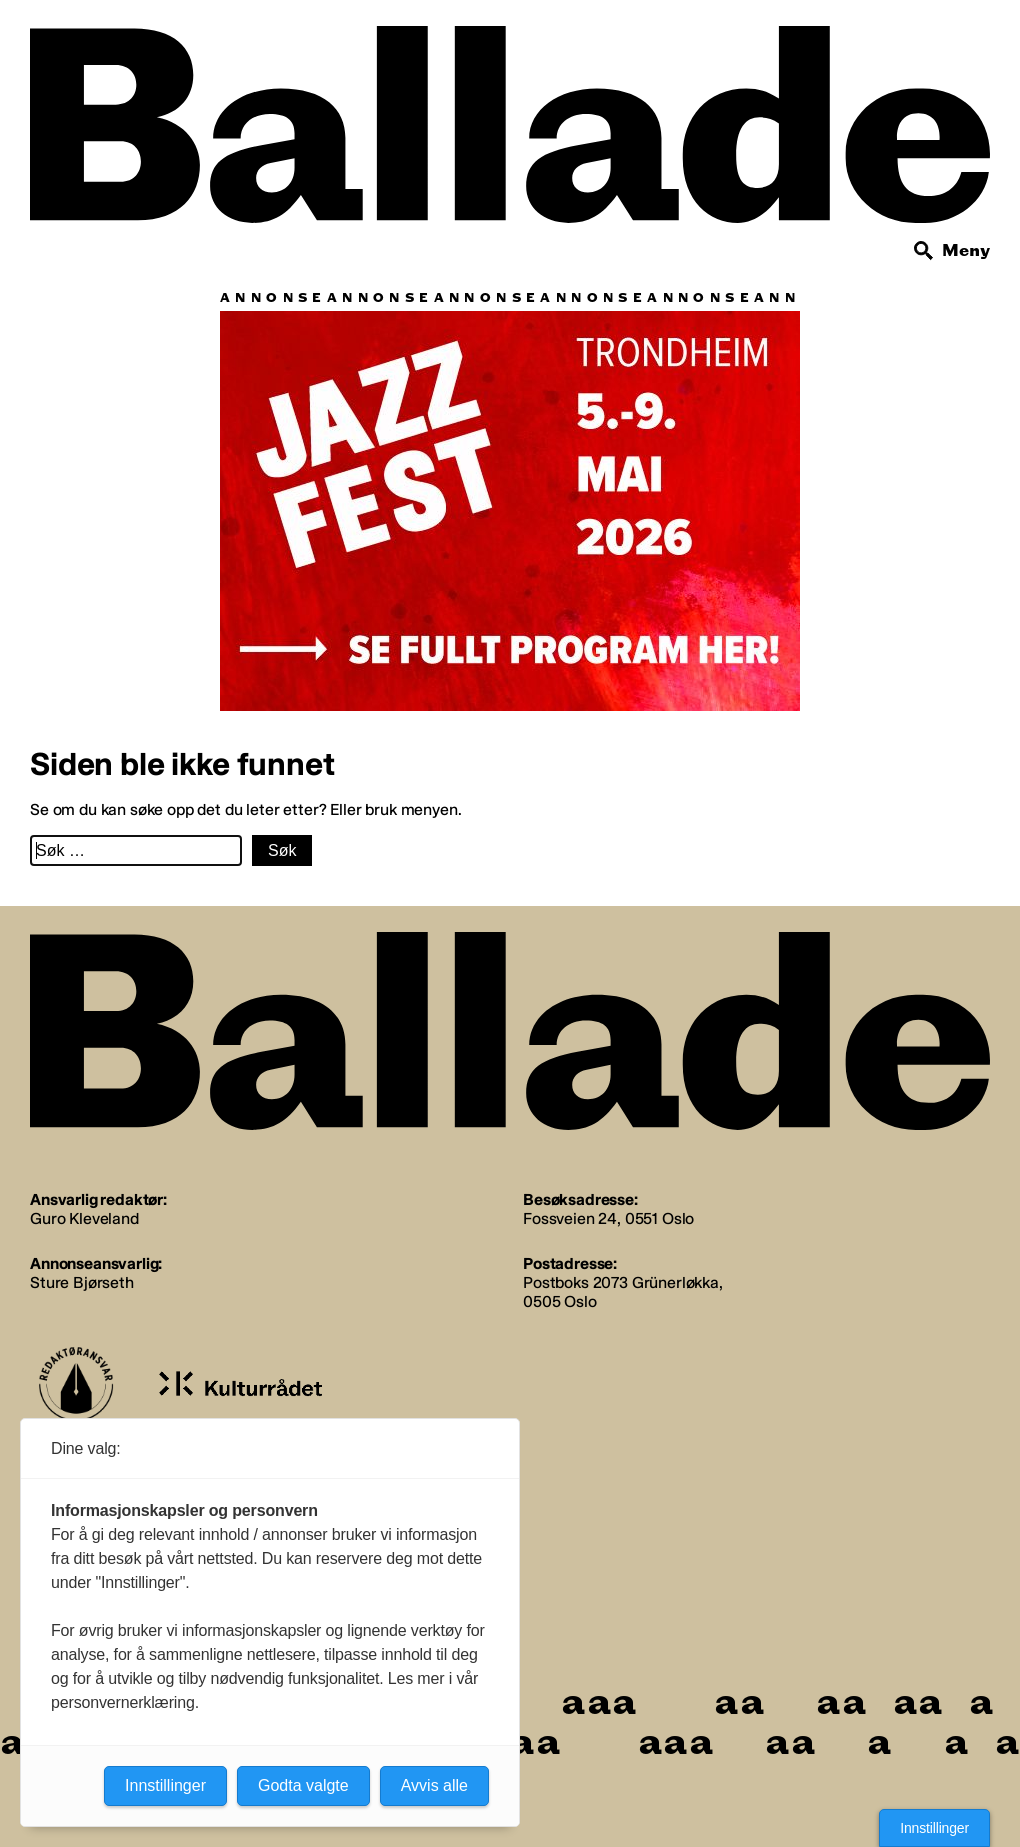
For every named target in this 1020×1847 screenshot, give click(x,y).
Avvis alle (434, 1785)
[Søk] (924, 251)
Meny (966, 250)
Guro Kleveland (84, 1218)
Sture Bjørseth (82, 1282)
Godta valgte (303, 1785)
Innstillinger (934, 1828)
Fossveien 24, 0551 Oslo (608, 1218)
